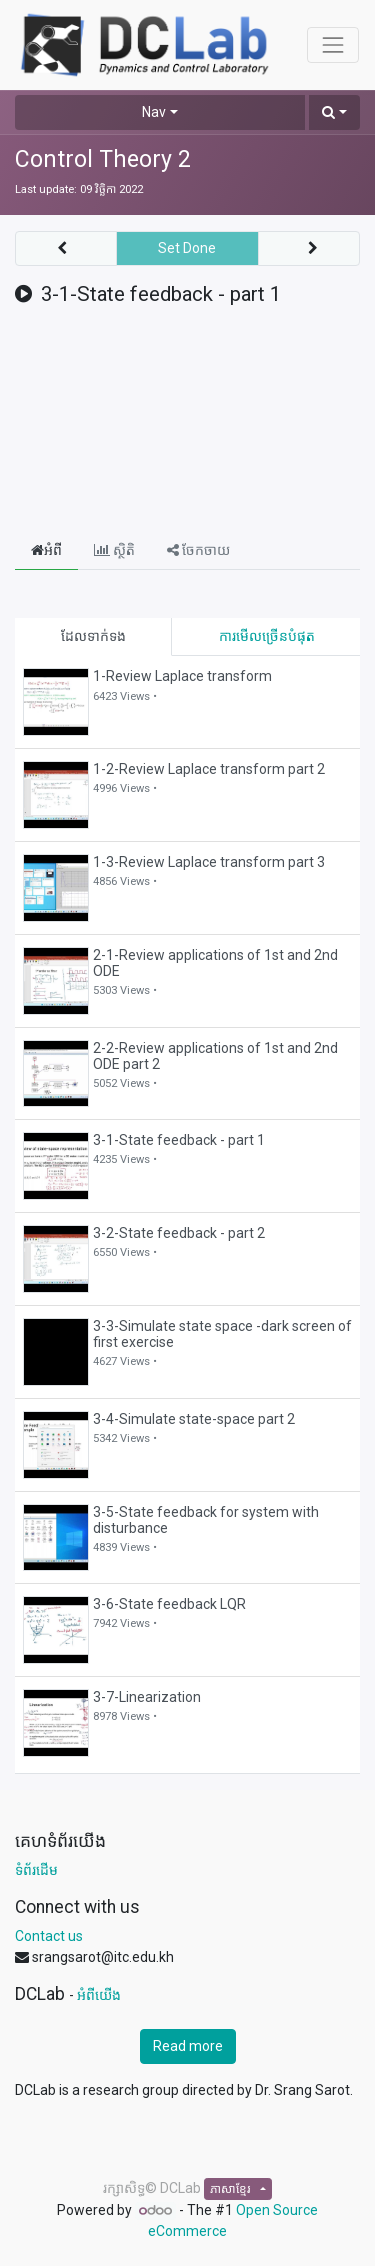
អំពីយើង (99, 1995)
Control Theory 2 (103, 159)
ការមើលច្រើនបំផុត (267, 636)
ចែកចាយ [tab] (198, 550)
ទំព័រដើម (36, 1870)
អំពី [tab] (46, 550)
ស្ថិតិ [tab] (114, 550)
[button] (334, 112)
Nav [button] (154, 112)
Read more (188, 2046)
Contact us (49, 1936)
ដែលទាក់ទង (93, 636)
